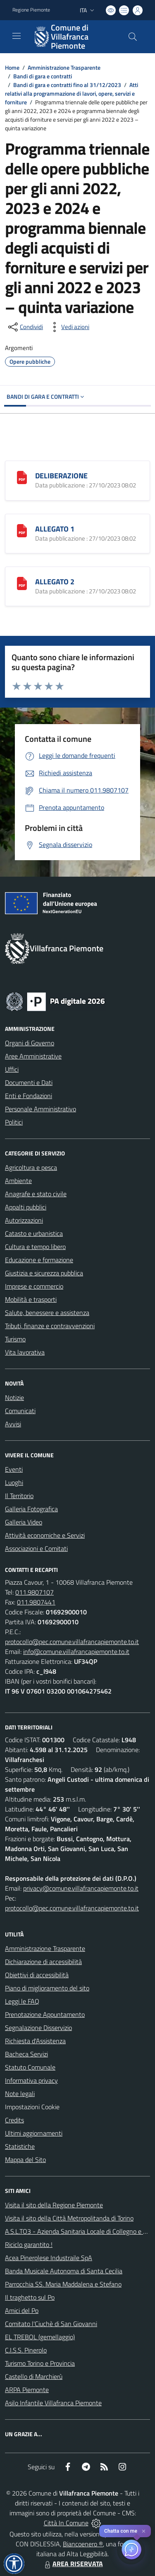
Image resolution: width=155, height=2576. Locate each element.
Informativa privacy (31, 2080)
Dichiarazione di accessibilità (43, 1962)
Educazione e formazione (39, 1260)
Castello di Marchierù (33, 2376)
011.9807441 (36, 1602)
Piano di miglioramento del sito (47, 1988)
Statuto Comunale (30, 2067)
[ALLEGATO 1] (22, 530)
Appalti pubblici (25, 1207)
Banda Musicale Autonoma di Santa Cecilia (63, 2271)
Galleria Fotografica (31, 1509)
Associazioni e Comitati (36, 1548)
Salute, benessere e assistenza (47, 1312)
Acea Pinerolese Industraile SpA (48, 2258)
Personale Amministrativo (40, 1109)
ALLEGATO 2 (54, 581)
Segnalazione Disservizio (38, 2028)
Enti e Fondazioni (28, 1096)
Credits (14, 2120)
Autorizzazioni (24, 1220)
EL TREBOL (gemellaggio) (40, 2337)
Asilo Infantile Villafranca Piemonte (53, 2403)
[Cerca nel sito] (133, 37)
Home (12, 67)
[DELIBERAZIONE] (22, 477)
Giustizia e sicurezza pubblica (44, 1273)
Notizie (14, 1397)
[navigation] (16, 36)
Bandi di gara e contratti (42, 76)
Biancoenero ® (83, 2544)
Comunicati (20, 1411)
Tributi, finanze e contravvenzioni (50, 1326)
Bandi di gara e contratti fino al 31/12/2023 (67, 84)
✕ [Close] (143, 2531)
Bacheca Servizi (26, 2054)
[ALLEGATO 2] (22, 583)
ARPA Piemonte (27, 2390)
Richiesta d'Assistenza (35, 2041)
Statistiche (20, 2146)
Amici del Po (21, 2310)
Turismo (15, 1339)
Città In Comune (66, 2523)
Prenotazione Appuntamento (45, 2014)
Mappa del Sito (25, 2159)
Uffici (12, 1069)
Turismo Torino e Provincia (40, 2363)
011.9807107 (34, 1592)
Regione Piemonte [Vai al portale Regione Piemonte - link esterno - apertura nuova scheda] (31, 10)
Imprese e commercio (34, 1286)
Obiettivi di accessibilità (37, 1975)
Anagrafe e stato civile (36, 1194)
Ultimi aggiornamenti (33, 2133)
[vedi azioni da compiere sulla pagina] (68, 327)
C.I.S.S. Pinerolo (26, 2350)
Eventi (14, 1469)
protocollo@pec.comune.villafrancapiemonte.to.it (72, 1642)
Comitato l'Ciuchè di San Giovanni (51, 2324)
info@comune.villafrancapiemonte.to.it (76, 1651)
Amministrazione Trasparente (64, 67)
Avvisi (13, 1424)
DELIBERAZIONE (61, 475)
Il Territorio (19, 1496)
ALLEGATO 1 (54, 528)
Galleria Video (23, 1522)
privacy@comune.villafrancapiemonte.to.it (80, 1888)
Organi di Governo (29, 1043)
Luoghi (14, 1482)
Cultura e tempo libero (35, 1247)
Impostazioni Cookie (32, 2107)
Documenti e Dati (28, 1082)
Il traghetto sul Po (30, 2297)
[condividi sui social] (25, 327)
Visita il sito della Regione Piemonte (54, 2205)
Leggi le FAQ (22, 2001)
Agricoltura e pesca (31, 1167)
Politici (14, 1122)
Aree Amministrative (33, 1056)
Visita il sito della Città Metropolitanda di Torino (69, 2218)
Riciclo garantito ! (28, 2244)
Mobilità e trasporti (31, 1299)
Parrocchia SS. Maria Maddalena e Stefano (63, 2284)
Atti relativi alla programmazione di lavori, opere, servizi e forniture (71, 93)
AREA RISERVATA (73, 2564)
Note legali (20, 2093)
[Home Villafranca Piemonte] (73, 36)
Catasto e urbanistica (34, 1233)
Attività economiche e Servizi (45, 1535)
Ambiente (18, 1181)
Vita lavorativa (25, 1352)
